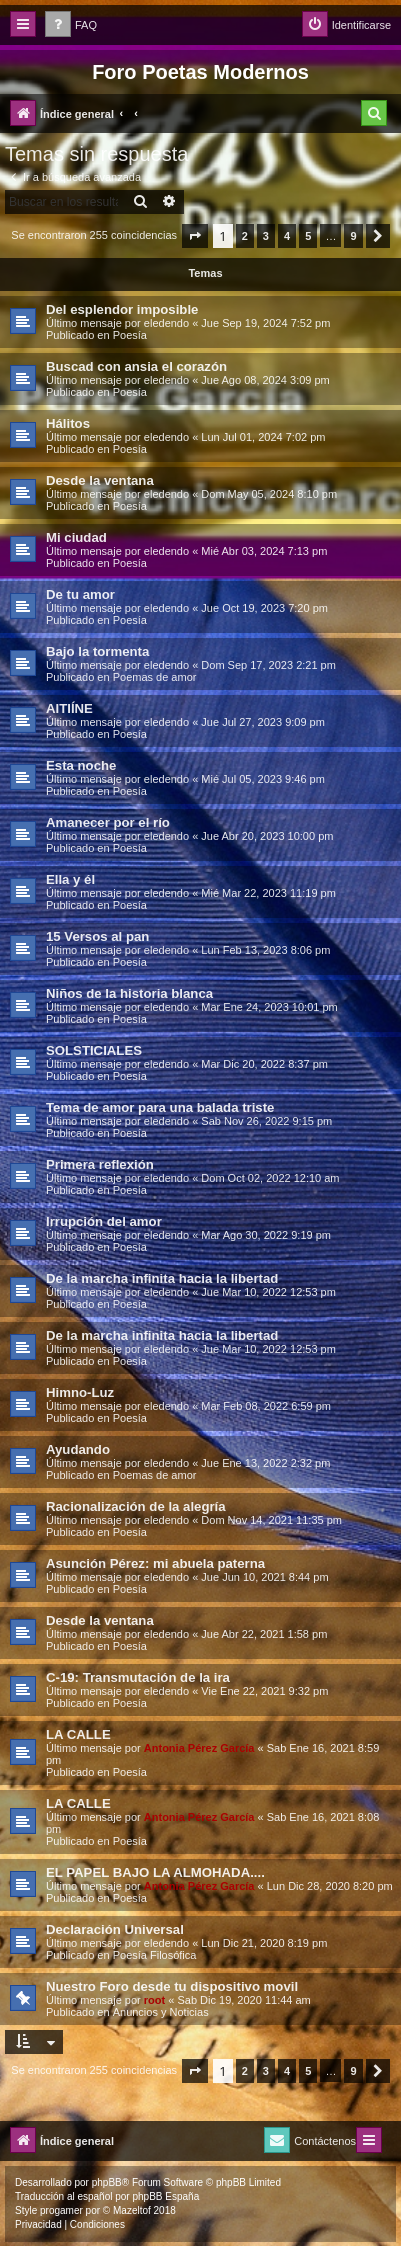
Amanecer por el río (108, 822)
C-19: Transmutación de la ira (138, 1677)
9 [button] (353, 236)
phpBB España (165, 2196)
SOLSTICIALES (94, 1050)
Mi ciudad (76, 537)
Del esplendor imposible (122, 309)
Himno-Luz (80, 1392)
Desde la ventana (100, 480)
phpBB (107, 2182)
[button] (195, 236)
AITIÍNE (69, 708)
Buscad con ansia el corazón (136, 366)
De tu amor (80, 594)
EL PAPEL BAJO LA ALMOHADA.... (155, 1872)
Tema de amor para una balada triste (160, 1107)
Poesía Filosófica (155, 1955)
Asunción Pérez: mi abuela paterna (155, 1563)
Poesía (130, 335)
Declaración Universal (115, 1929)
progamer (61, 2210)
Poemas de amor (155, 677)
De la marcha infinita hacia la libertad (162, 1278)
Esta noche (81, 765)
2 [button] (245, 236)
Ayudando (78, 1449)
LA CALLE (78, 1734)
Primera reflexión (100, 1164)
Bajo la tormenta (97, 651)
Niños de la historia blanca (129, 993)
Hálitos (68, 423)
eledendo (166, 323)
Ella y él (70, 879)
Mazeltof (132, 2210)
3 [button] (266, 236)
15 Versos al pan (97, 936)
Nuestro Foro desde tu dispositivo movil (172, 1986)
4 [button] (287, 236)
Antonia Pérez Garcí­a (199, 1748)
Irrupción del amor (104, 1221)
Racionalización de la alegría (136, 1506)
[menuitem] (71, 25)
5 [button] (308, 236)
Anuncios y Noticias (161, 2012)
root (154, 2000)
